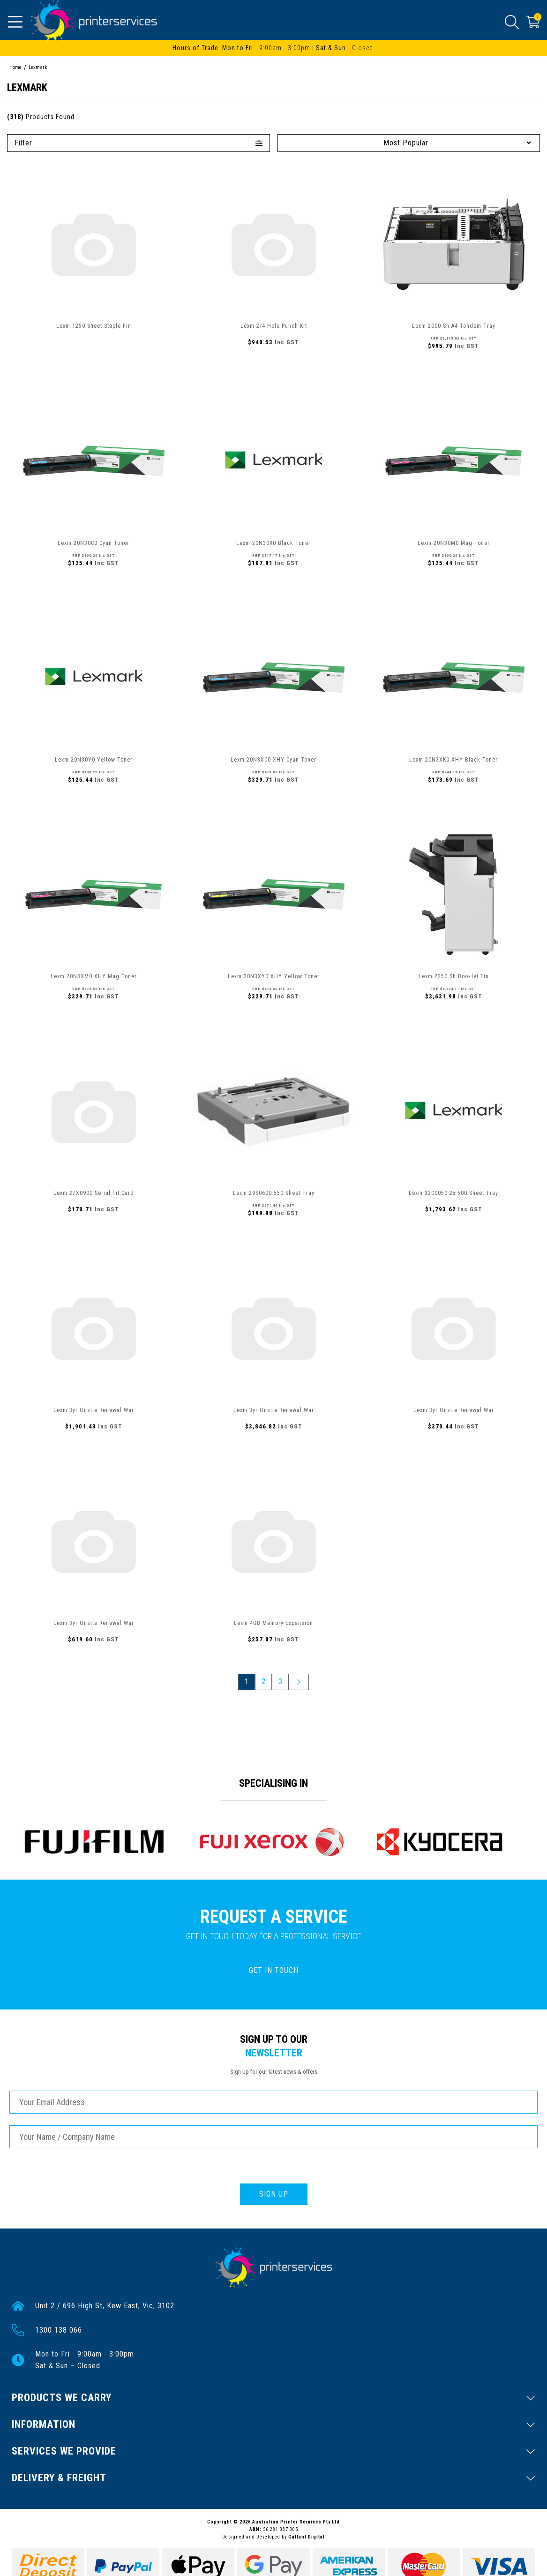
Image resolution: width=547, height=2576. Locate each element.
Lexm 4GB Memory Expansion (273, 1623)
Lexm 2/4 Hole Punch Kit (273, 326)
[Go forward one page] (299, 1682)
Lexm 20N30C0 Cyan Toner (93, 543)
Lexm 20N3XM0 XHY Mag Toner (94, 976)
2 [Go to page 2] (263, 1681)
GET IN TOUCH (274, 1970)
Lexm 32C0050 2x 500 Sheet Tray (453, 1193)
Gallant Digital (306, 2536)
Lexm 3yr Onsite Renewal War (93, 1410)
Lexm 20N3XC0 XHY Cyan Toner (273, 759)
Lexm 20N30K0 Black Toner (273, 543)
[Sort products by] (409, 143)
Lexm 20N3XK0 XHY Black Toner (453, 759)
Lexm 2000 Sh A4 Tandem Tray (453, 326)
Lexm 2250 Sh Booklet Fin (454, 976)
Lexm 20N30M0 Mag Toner (454, 543)
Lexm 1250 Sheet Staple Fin (93, 326)
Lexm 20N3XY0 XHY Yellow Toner (274, 976)
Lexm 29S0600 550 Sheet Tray (274, 1193)
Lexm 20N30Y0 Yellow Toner (94, 759)
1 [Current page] (246, 1681)
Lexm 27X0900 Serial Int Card (93, 1193)
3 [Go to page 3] (280, 1681)
